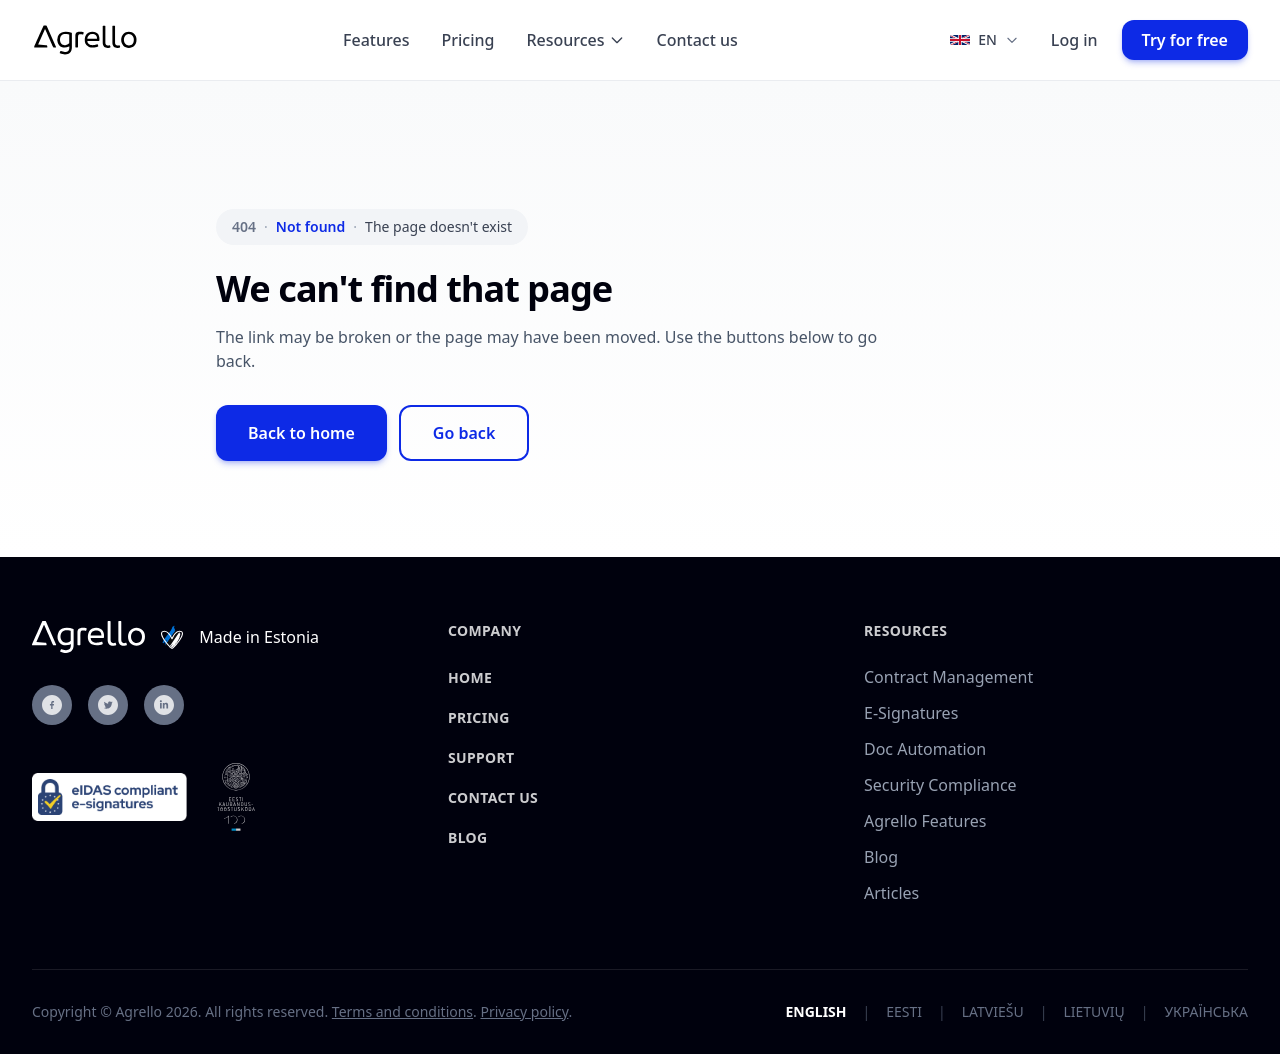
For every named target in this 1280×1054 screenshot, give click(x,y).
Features (376, 40)
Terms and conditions (402, 1011)
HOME (470, 677)
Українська (1206, 1011)
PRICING (479, 717)
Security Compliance (940, 785)
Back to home (301, 433)
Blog (467, 837)
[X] (108, 705)
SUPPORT (481, 757)
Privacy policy (524, 1011)
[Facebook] (52, 705)
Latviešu (993, 1011)
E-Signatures (911, 713)
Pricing (467, 40)
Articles (891, 893)
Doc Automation (925, 749)
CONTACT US (493, 797)
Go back (464, 433)
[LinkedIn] (164, 705)
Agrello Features (925, 821)
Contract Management (948, 677)
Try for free (1185, 40)
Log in (1074, 40)
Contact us (697, 40)
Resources (575, 40)
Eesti (904, 1011)
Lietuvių (1093, 1011)
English (815, 1011)
